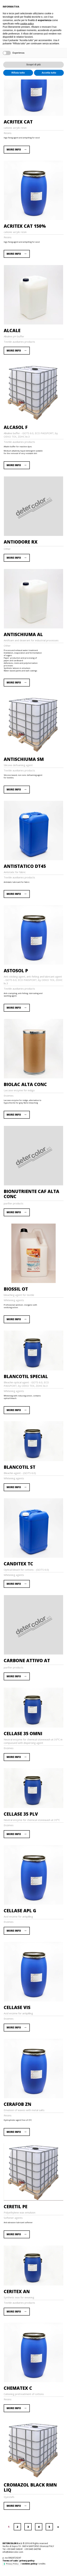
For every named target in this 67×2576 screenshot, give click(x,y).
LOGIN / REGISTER (14, 23)
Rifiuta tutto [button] (18, 2569)
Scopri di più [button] (33, 2561)
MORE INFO (14, 149)
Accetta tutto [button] (49, 2569)
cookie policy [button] (27, 2520)
